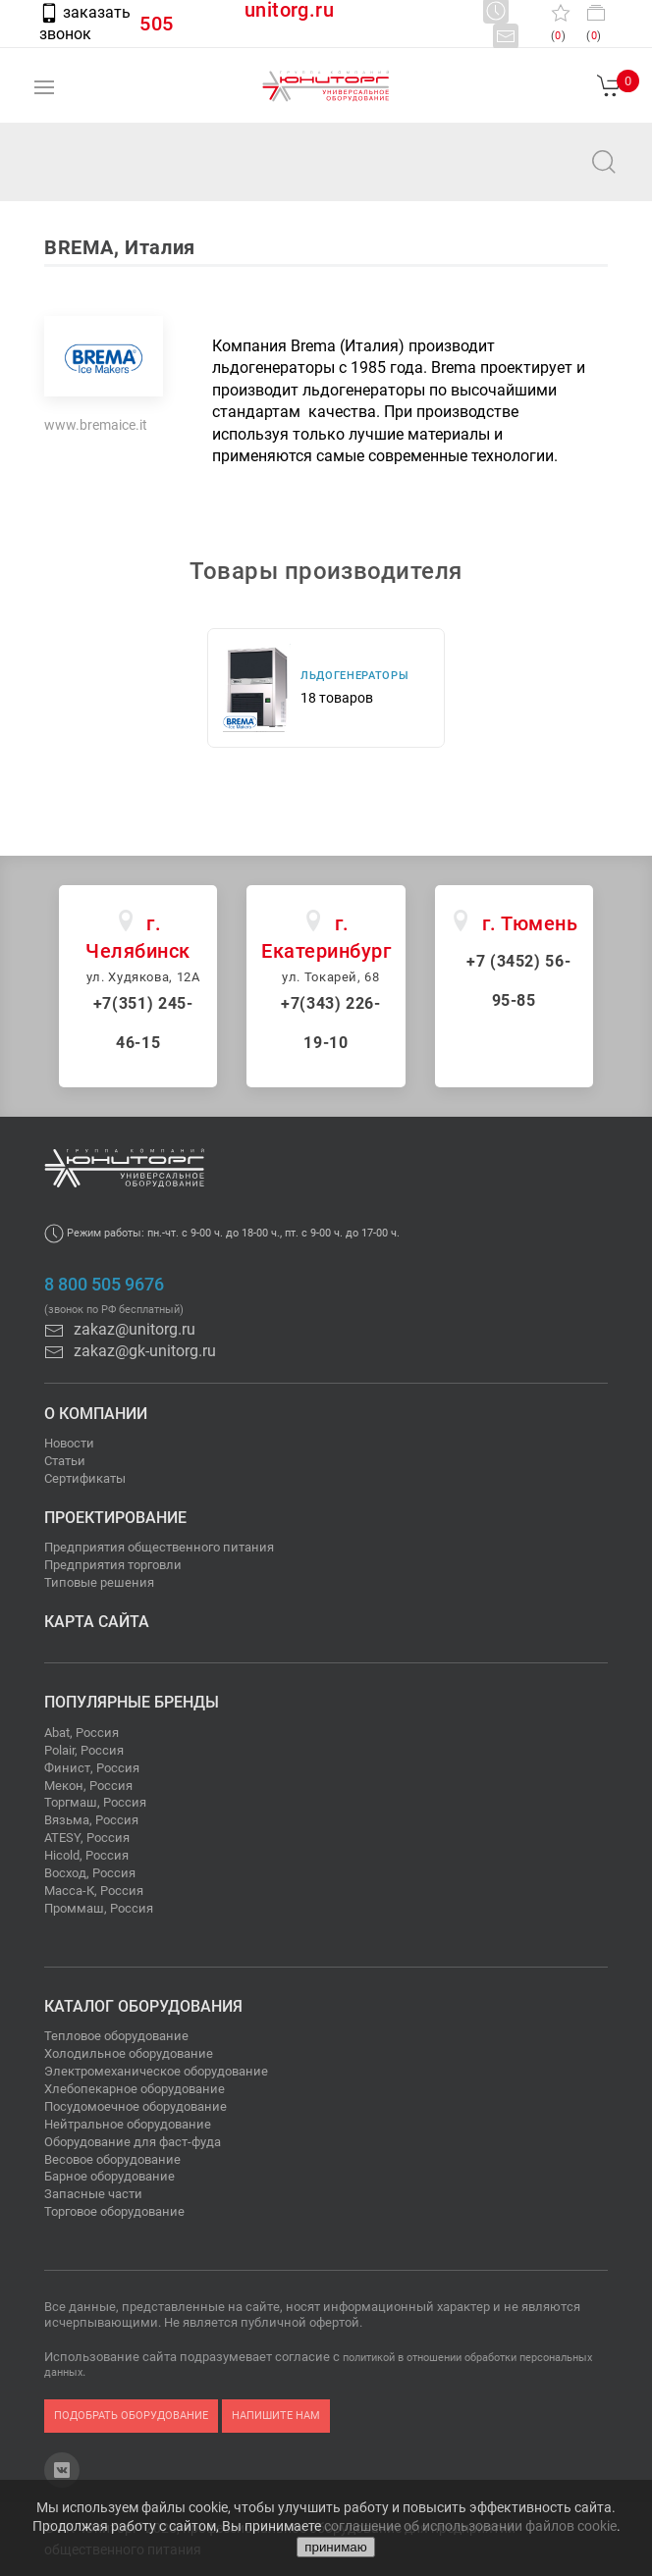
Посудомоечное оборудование (135, 2106)
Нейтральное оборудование (127, 2124)
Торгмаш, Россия (95, 1802)
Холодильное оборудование (128, 2053)
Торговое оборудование (114, 2211)
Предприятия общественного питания (159, 1547)
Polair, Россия (84, 1750)
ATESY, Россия (87, 1837)
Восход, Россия (90, 1873)
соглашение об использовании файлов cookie (470, 2526)
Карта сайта (96, 1621)
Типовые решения (99, 1582)
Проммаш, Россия (98, 1908)
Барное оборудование (109, 2176)
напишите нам (276, 2415)
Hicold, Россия (86, 1855)
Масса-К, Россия (93, 1890)
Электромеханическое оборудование (156, 2071)
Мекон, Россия (88, 1785)
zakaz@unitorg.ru (114, 175)
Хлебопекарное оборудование (134, 2088)
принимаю (335, 2547)
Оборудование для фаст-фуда (132, 2141)
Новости (69, 1443)
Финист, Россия (91, 1768)
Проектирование (115, 1517)
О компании (95, 1413)
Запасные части (93, 2193)
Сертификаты (85, 1478)
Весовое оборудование (112, 2159)
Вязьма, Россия (91, 1820)
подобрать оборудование (131, 2415)
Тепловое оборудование (116, 2035)
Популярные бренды (131, 1702)
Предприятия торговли (113, 1564)
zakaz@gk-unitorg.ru (130, 1350)
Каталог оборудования (143, 2006)
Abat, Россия (81, 1732)
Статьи (64, 1460)
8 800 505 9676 (104, 1284)
